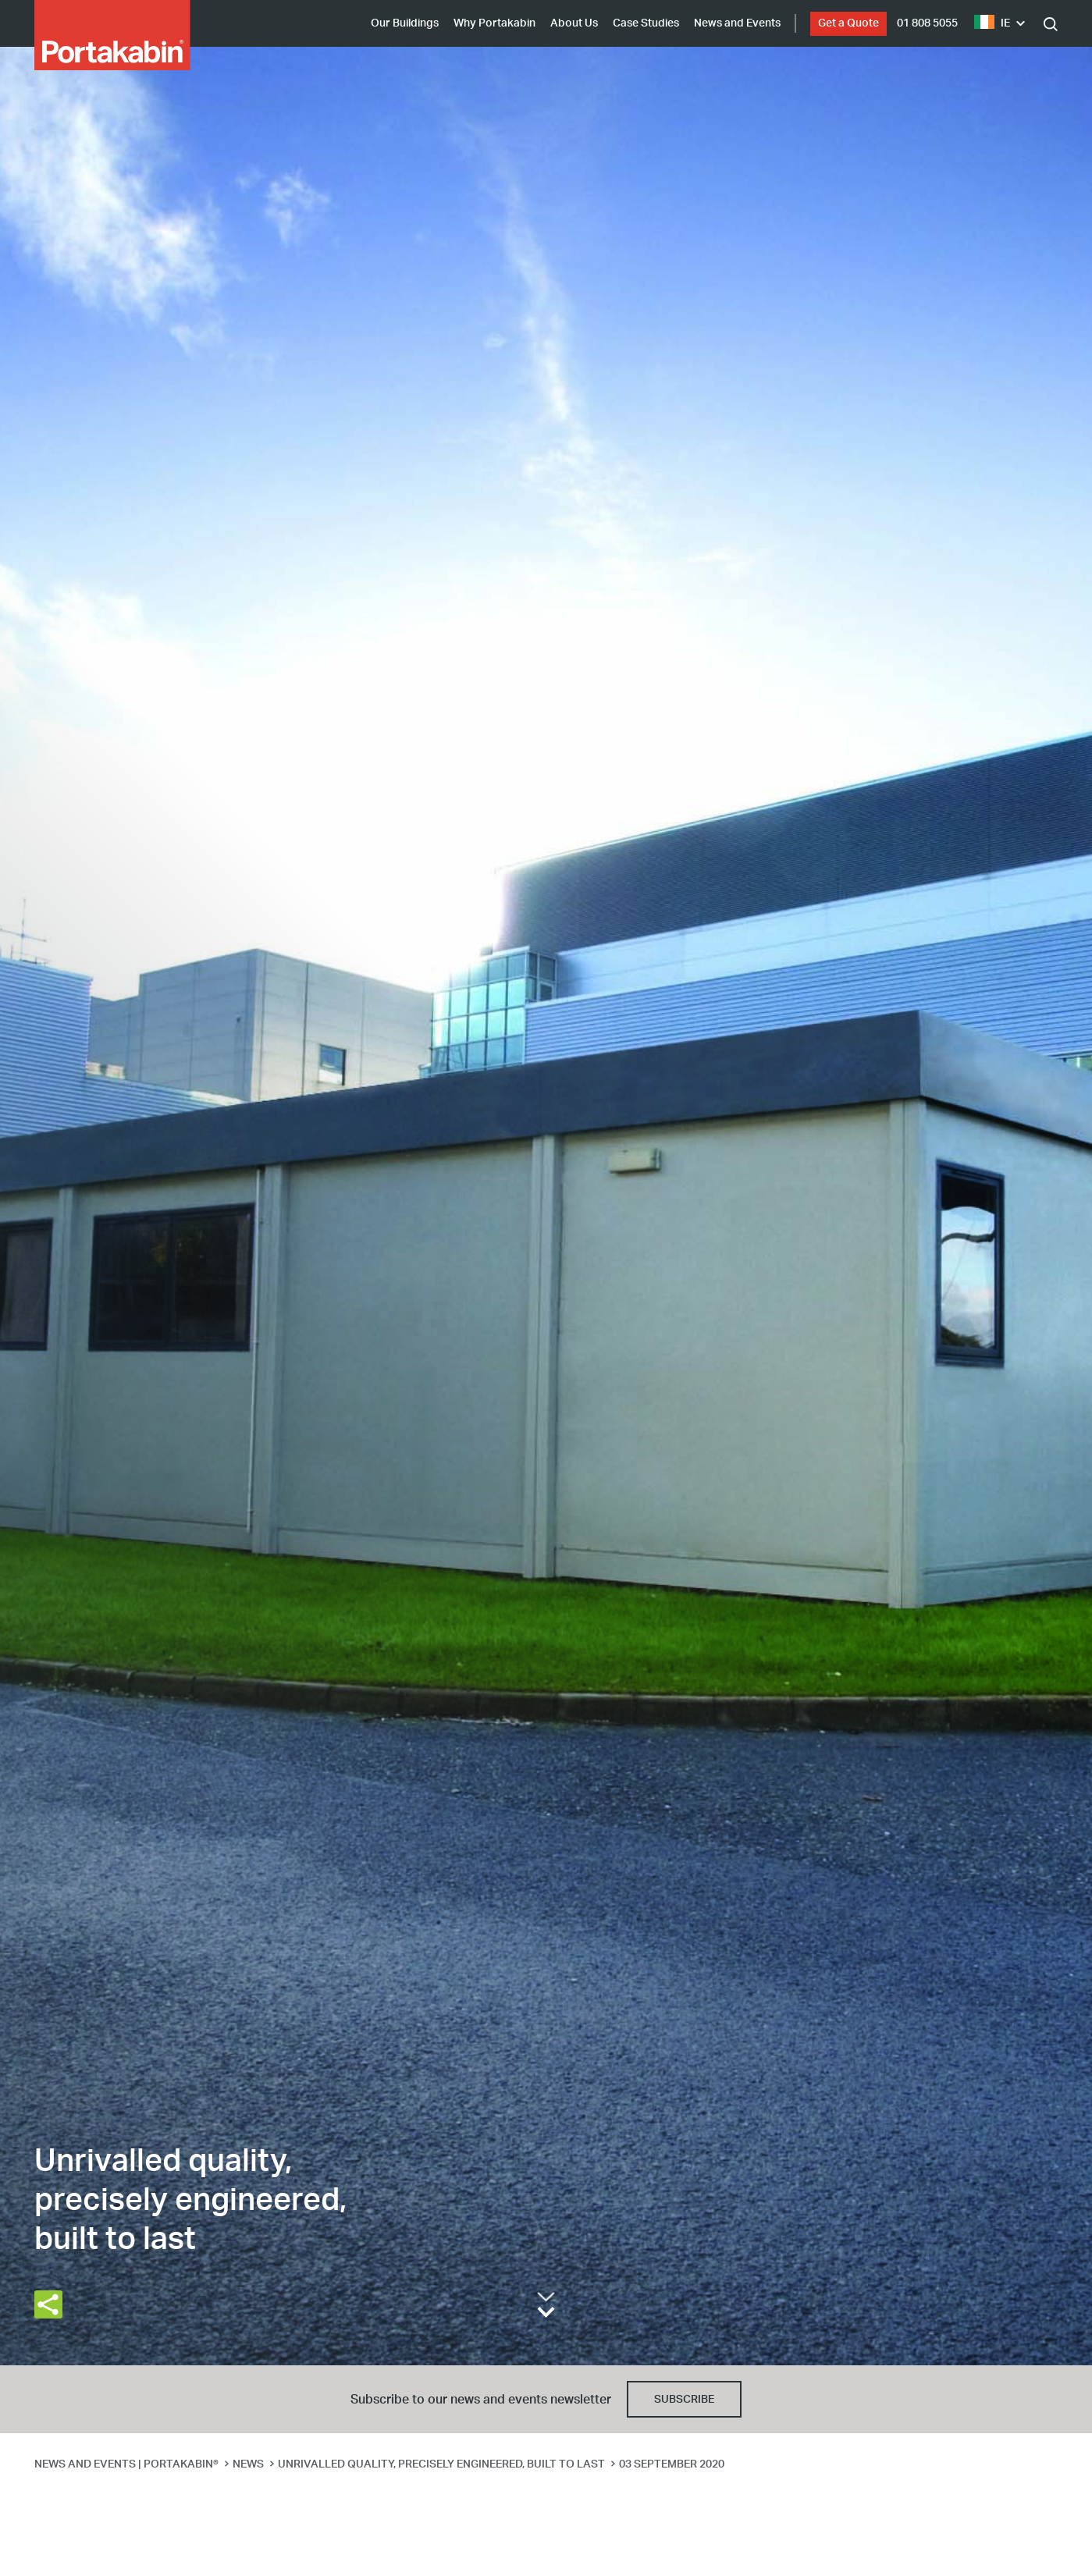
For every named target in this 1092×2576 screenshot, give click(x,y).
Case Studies (646, 23)
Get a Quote (848, 23)
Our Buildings (405, 23)
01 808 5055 (927, 23)
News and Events (737, 23)
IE (992, 23)
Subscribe (684, 2399)
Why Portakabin (494, 23)
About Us (574, 23)
